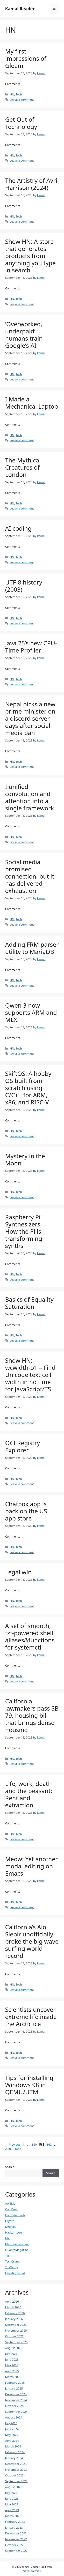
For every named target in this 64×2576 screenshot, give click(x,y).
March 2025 (13, 2377)
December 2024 (16, 2394)
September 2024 (16, 2412)
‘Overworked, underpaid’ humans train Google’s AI (24, 334)
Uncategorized (15, 2273)
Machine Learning (17, 2244)
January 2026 (14, 2319)
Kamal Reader (20, 8)
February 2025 (15, 2383)
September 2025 (16, 2342)
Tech (19, 94)
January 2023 (14, 2527)
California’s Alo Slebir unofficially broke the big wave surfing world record (32, 1941)
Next (20, 2149)
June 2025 (12, 2359)
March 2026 (13, 2307)
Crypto (9, 2221)
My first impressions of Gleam (25, 58)
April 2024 (12, 2441)
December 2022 (16, 2533)
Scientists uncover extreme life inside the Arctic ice (31, 2016)
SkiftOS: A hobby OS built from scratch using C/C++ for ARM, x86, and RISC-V (28, 1087)
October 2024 (14, 2406)
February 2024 (15, 2452)
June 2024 (12, 2429)
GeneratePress (32, 2570)
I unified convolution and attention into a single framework (29, 797)
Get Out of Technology (21, 123)
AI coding (18, 528)
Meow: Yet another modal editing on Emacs (31, 1866)
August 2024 (13, 2417)
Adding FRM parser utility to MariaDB (32, 948)
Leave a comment (22, 100)
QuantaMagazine (17, 2250)
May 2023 (11, 2504)
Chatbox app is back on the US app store (26, 1511)
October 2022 (14, 2545)
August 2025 (13, 2348)
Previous (12, 2144)
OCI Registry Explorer (22, 1446)
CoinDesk (11, 2209)
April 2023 (12, 2510)
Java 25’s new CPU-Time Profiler (31, 646)
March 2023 (13, 2516)
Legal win (18, 1572)
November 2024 (16, 2400)
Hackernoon (13, 2232)
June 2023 (12, 2498)
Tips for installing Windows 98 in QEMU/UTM (29, 2085)
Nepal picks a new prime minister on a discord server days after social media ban (30, 718)
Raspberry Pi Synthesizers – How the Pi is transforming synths (25, 1231)
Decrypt (10, 2227)
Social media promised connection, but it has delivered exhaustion (29, 876)
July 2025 (11, 2354)
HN (12, 94)
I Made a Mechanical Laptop (31, 402)
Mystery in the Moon (25, 1159)
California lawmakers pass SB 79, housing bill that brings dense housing (32, 1715)
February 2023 (15, 2522)
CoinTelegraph (15, 2215)
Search (9, 2167)
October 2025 (14, 2336)
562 (49, 2144)
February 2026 (15, 2313)
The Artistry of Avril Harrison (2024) (32, 184)
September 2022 (16, 2551)
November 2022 (16, 2539)
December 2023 (16, 2464)
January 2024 (14, 2458)
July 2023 (11, 2493)
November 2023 (16, 2470)
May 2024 (11, 2435)
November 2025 (16, 2330)
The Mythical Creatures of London (23, 467)
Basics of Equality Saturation (29, 1303)
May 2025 (11, 2365)
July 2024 (11, 2423)
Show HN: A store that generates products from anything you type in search (30, 255)
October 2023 (14, 2475)
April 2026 (12, 2301)
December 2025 (16, 2325)
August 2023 (13, 2487)
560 (35, 2144)
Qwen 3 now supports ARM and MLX (31, 1012)
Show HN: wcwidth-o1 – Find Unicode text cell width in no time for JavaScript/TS (30, 1374)
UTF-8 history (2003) (23, 585)
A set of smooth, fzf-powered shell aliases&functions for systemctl (30, 1636)
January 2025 (14, 2388)
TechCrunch (13, 2261)
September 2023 (16, 2481)
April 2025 (12, 2371)
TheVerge (11, 2267)
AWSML (10, 2203)
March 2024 (13, 2446)
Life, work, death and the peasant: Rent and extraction (28, 1794)
